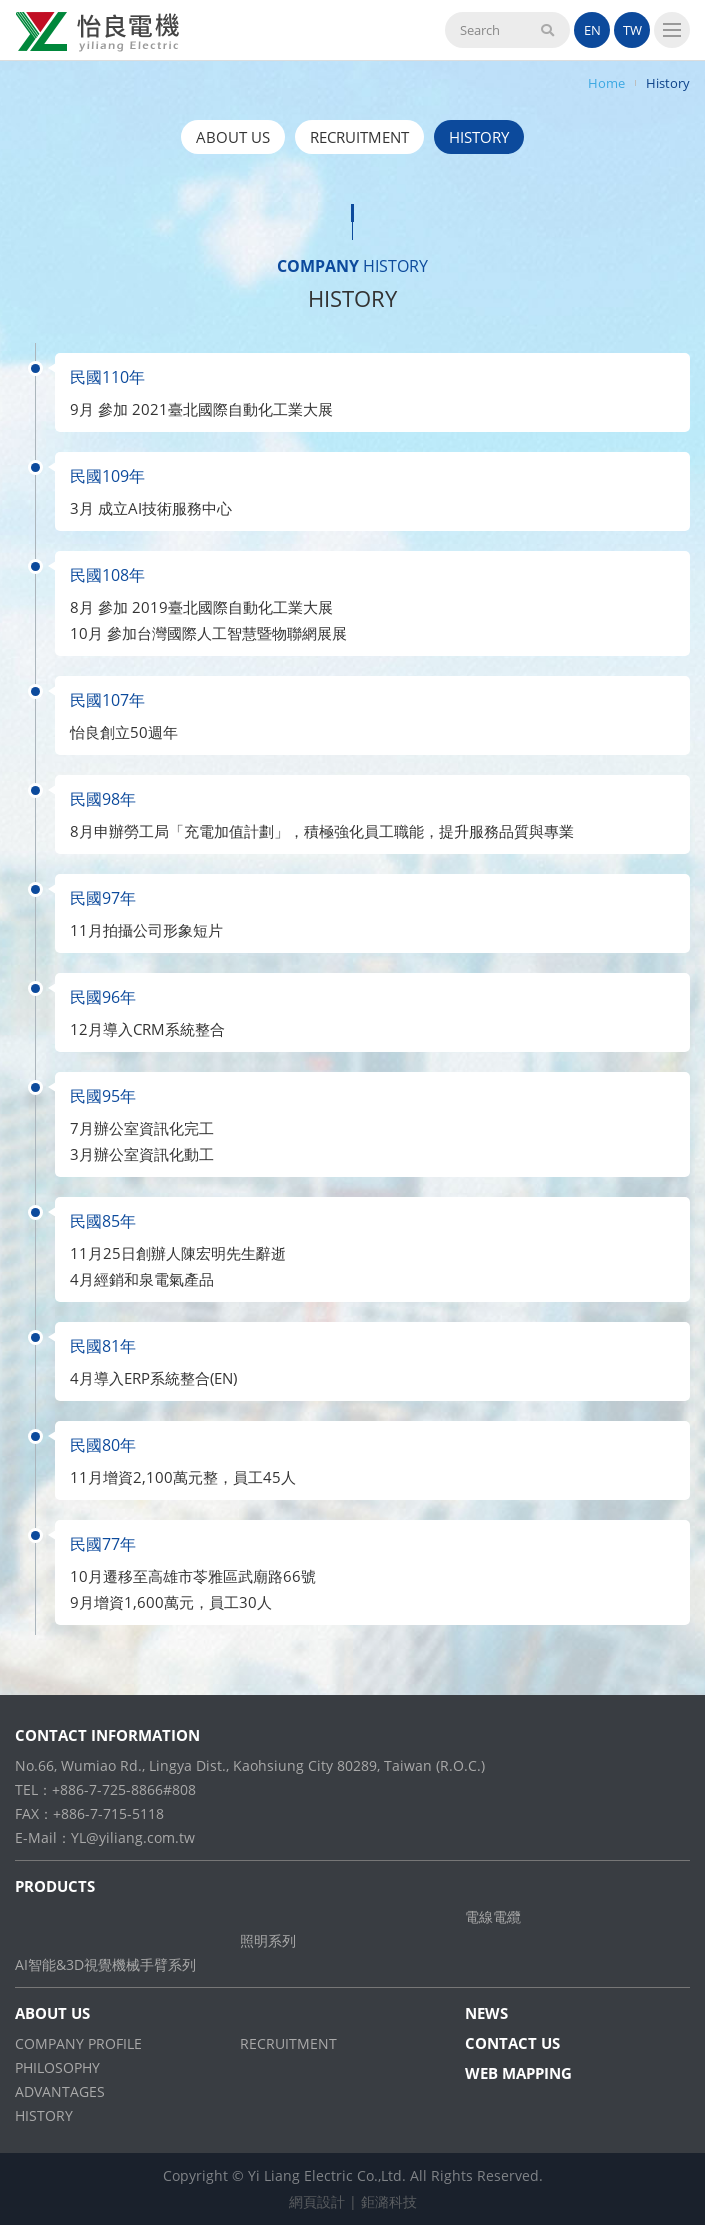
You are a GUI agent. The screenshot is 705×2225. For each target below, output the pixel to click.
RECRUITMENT (359, 137)
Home (606, 83)
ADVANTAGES (60, 2091)
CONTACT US (512, 2043)
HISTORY (479, 137)
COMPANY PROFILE (78, 2043)
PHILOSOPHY (57, 2067)
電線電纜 (493, 1916)
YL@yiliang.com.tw (133, 1837)
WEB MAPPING (518, 2073)
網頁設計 (317, 2201)
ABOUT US (233, 137)
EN (592, 30)
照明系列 (268, 1940)
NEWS (486, 2013)
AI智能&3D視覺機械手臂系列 (105, 1964)
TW (632, 30)
